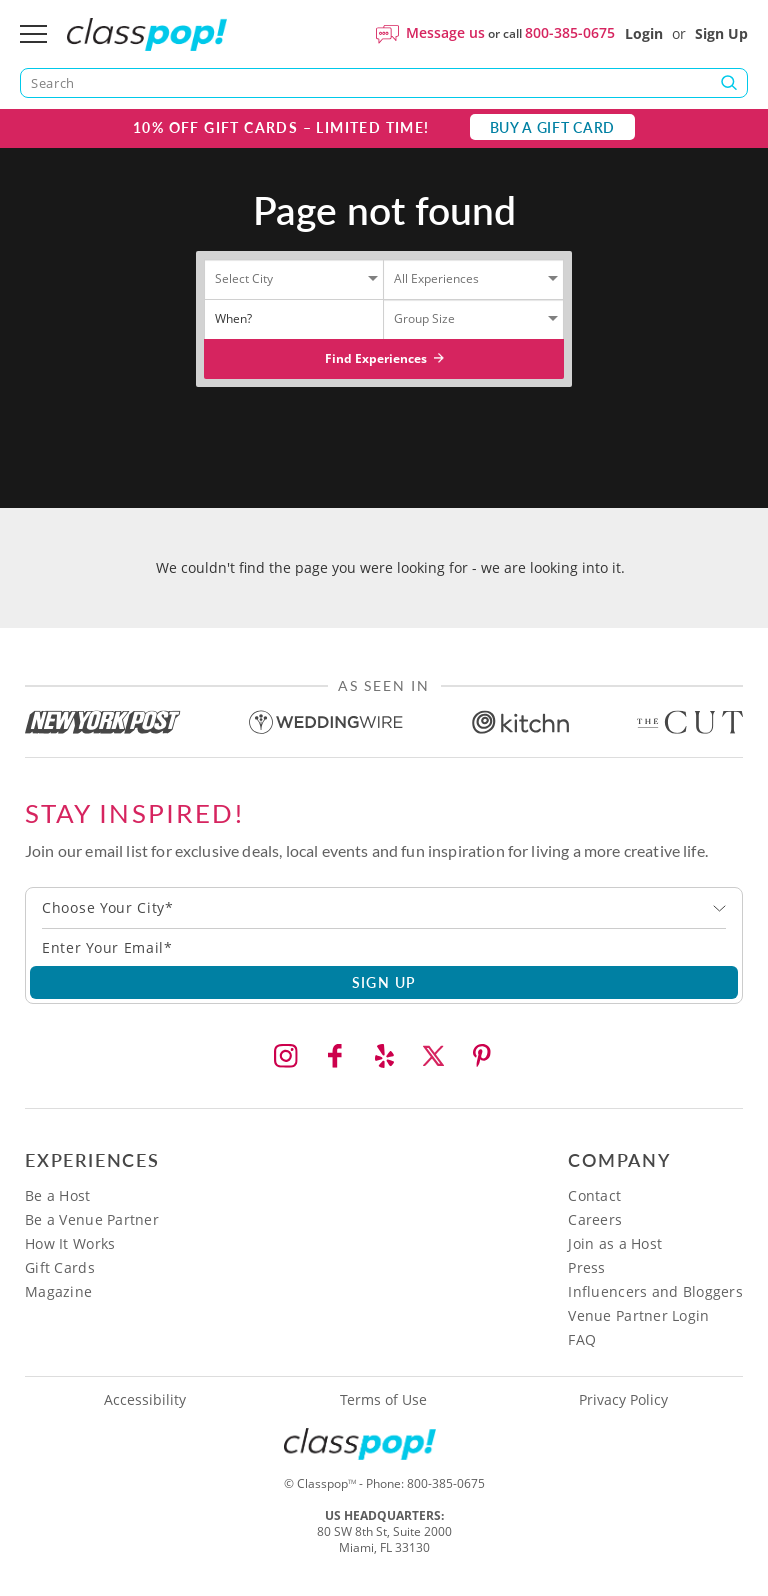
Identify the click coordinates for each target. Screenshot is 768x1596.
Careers (595, 1219)
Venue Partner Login (638, 1315)
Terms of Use (383, 1400)
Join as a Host (615, 1243)
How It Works (70, 1243)
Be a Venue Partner (92, 1219)
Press (586, 1267)
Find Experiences (384, 358)
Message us (445, 32)
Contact (594, 1195)
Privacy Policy (623, 1400)
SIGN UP (384, 982)
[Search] (384, 83)
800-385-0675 (570, 32)
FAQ (582, 1339)
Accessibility (145, 1400)
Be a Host (58, 1195)
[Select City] (275, 282)
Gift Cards (60, 1267)
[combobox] (384, 908)
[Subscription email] (384, 947)
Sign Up (721, 33)
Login (644, 33)
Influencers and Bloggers (655, 1291)
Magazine (58, 1291)
